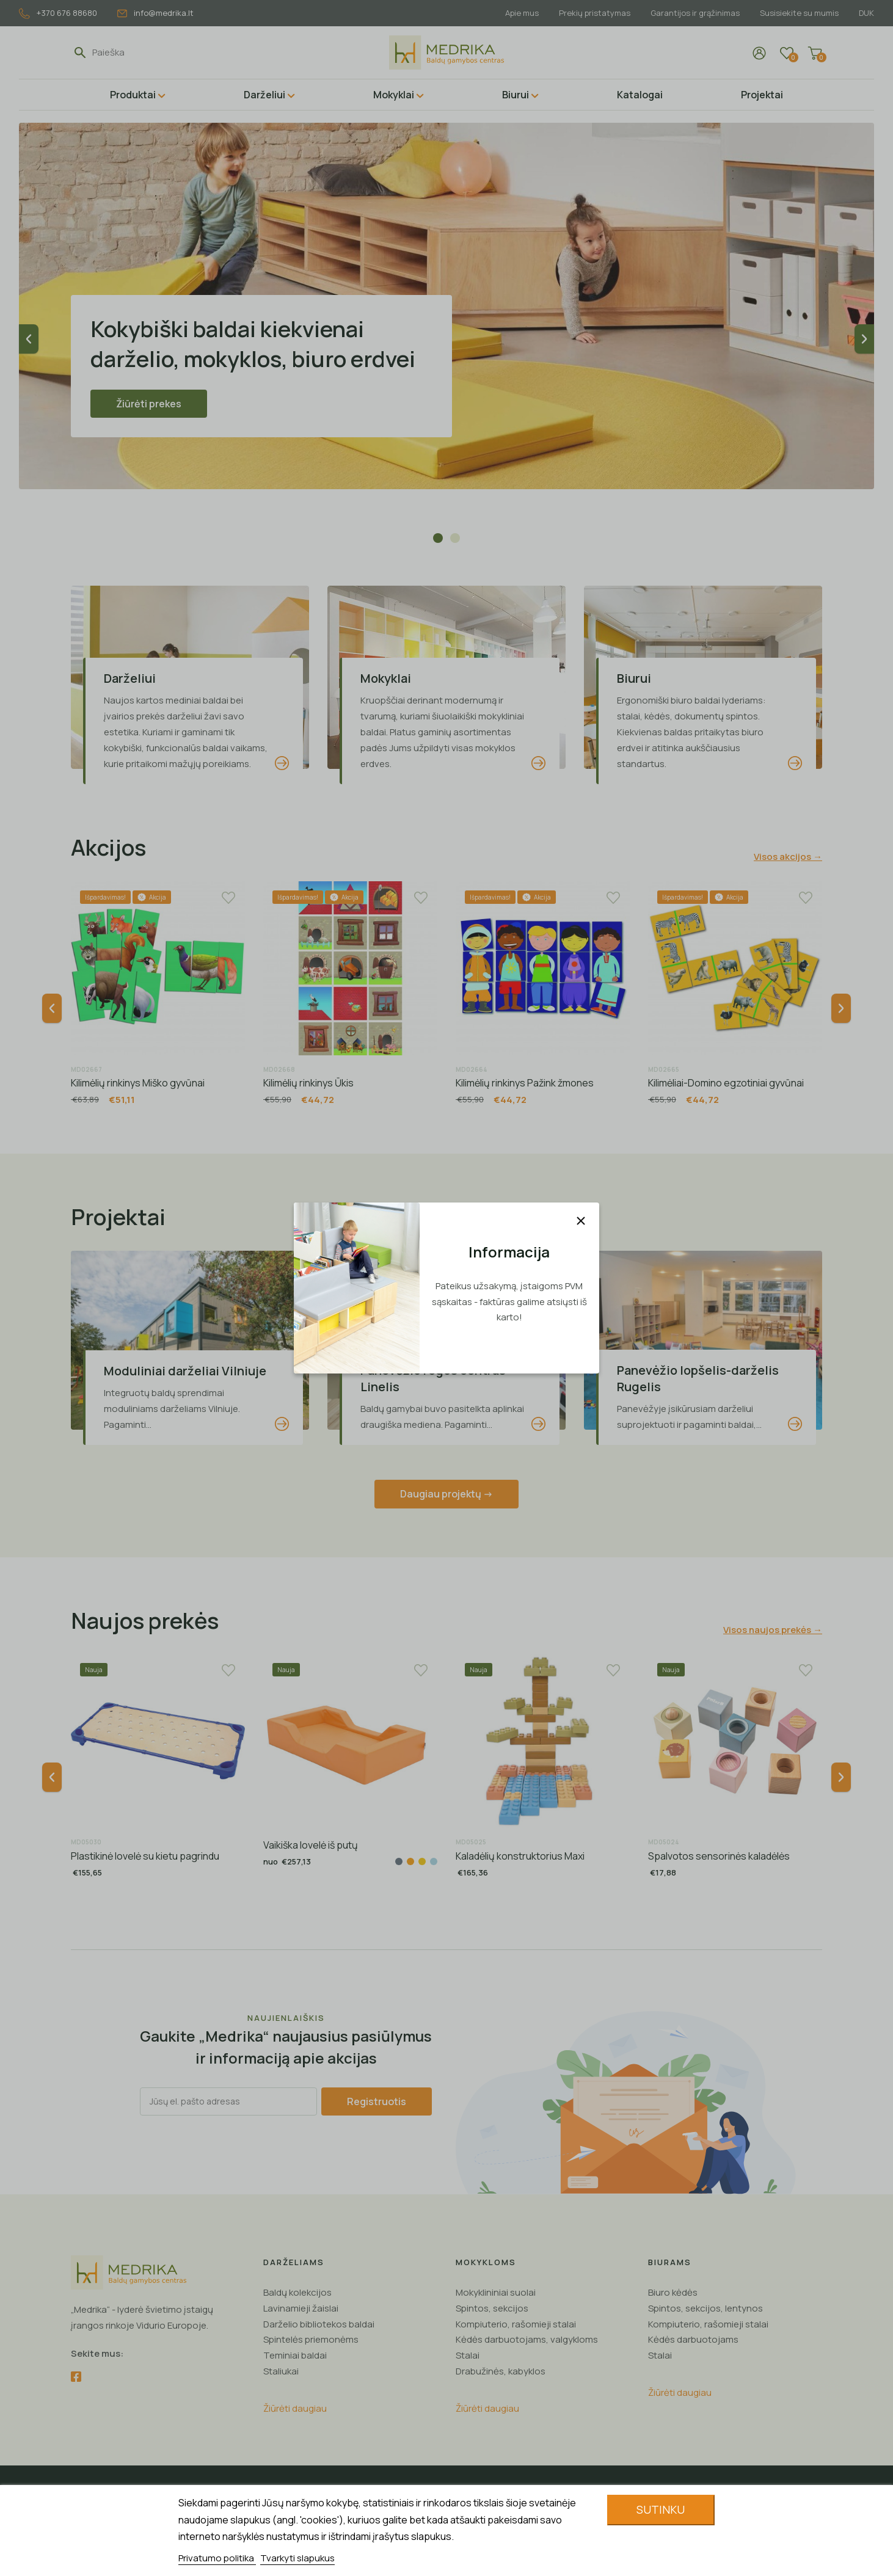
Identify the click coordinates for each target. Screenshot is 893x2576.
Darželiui (264, 94)
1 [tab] (438, 538)
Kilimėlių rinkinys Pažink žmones (525, 1083)
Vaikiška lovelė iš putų (310, 1845)
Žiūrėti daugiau (295, 2408)
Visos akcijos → (788, 856)
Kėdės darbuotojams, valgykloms (527, 2339)
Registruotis (376, 2101)
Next (864, 339)
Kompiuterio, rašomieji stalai (516, 2324)
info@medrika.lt (155, 12)
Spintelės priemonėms (311, 2339)
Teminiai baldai (295, 2355)
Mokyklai (393, 94)
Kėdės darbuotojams (693, 2339)
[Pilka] (399, 1861)
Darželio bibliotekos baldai (318, 2324)
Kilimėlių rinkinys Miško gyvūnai (138, 1083)
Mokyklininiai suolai (496, 2292)
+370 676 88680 (58, 13)
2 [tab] (455, 538)
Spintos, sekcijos (492, 2308)
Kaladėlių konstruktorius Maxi (520, 1856)
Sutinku (660, 2509)
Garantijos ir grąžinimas (695, 12)
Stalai (467, 2355)
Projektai (762, 94)
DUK (866, 12)
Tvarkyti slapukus (297, 2558)
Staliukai (281, 2371)
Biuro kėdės (673, 2292)
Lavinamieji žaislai (300, 2308)
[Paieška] (148, 52)
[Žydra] (433, 1861)
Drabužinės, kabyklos (500, 2371)
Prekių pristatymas (594, 12)
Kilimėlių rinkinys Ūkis (308, 1083)
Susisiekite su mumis (799, 12)
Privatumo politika (217, 2558)
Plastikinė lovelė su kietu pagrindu (145, 1856)
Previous (28, 339)
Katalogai (640, 94)
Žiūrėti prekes (148, 403)
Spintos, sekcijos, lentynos (705, 2308)
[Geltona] (422, 1861)
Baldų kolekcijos (297, 2292)
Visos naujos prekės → (772, 1629)
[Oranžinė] (410, 1861)
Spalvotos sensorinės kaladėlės (719, 1856)
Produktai (133, 94)
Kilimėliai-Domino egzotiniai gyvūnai (726, 1083)
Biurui (515, 94)
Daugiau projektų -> (446, 1494)
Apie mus (522, 12)
